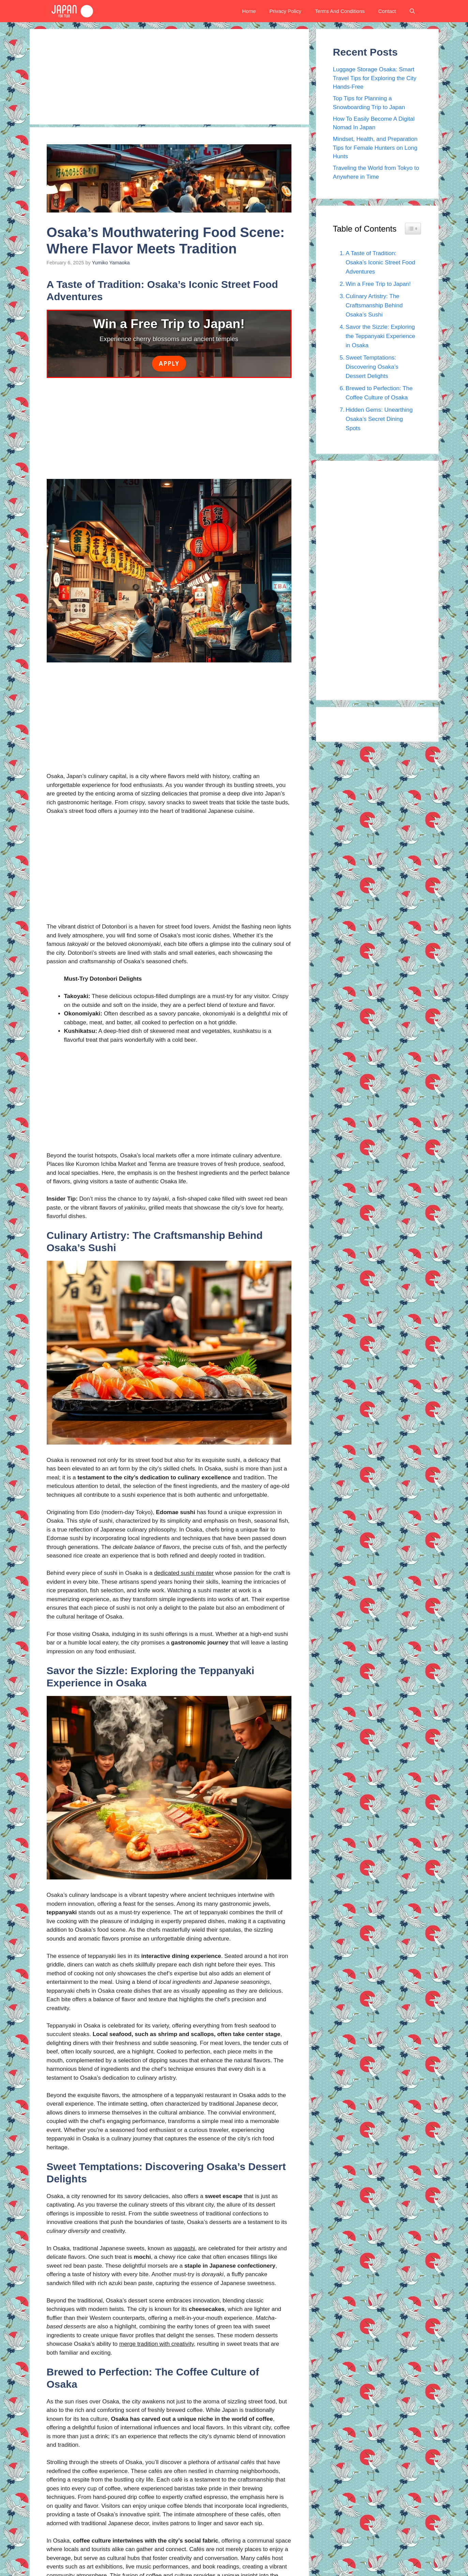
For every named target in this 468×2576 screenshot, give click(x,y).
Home (249, 11)
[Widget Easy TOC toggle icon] (413, 228)
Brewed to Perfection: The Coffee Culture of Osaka (379, 393)
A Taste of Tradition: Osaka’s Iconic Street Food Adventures (380, 262)
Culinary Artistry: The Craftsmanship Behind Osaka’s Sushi (374, 305)
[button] (412, 11)
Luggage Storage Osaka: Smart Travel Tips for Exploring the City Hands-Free (375, 78)
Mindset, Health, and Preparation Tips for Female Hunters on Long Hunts (375, 148)
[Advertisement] (169, 77)
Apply (169, 363)
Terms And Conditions (340, 11)
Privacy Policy (285, 11)
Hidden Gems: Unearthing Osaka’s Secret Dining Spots (379, 419)
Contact (387, 11)
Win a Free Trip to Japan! (378, 284)
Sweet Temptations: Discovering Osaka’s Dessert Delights (372, 366)
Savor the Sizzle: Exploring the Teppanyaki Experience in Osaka (380, 336)
